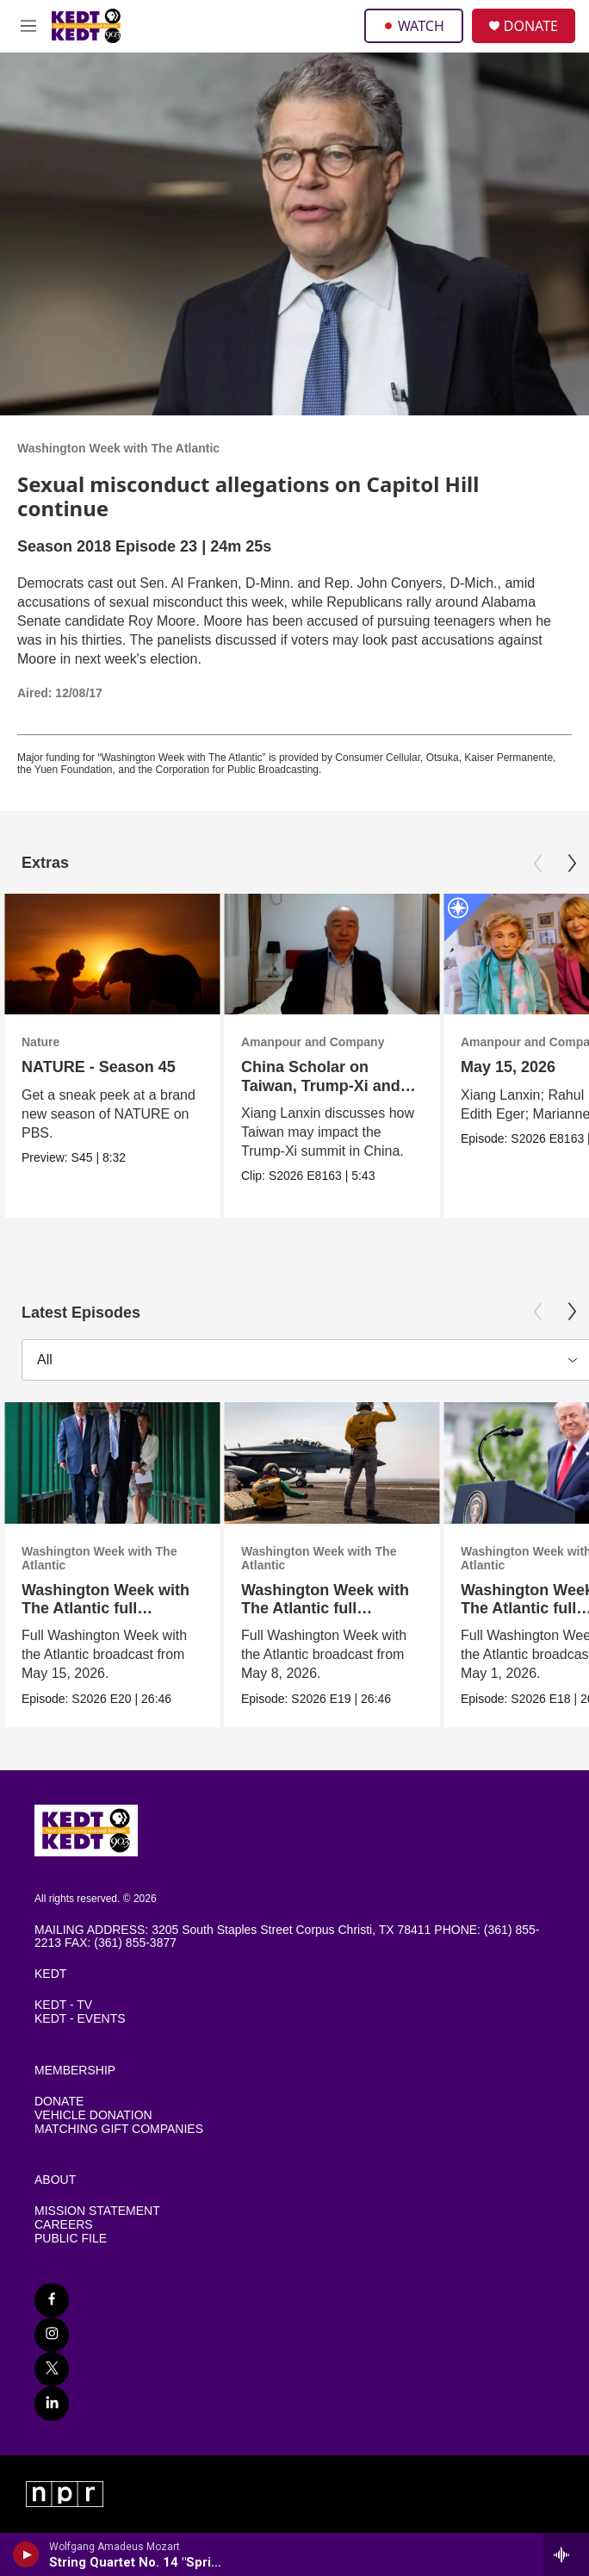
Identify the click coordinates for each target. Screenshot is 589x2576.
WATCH (413, 25)
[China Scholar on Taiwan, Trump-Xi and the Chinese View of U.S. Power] (331, 954)
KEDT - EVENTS (80, 2018)
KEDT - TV (63, 2005)
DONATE (531, 26)
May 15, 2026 (508, 1067)
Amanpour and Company (312, 1042)
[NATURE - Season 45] (112, 954)
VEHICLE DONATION (93, 2115)
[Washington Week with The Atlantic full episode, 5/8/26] (331, 1463)
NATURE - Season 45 (99, 1067)
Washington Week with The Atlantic (118, 448)
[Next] (571, 863)
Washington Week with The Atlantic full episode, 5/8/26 (325, 1608)
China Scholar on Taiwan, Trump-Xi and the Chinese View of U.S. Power (331, 1094)
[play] (26, 2554)
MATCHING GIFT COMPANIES (118, 2129)
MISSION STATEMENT (97, 2211)
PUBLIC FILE (70, 2238)
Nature (40, 1042)
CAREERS (63, 2224)
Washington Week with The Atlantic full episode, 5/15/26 (105, 1608)
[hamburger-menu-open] (28, 26)
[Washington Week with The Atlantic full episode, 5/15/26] (112, 1463)
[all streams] (566, 2554)
